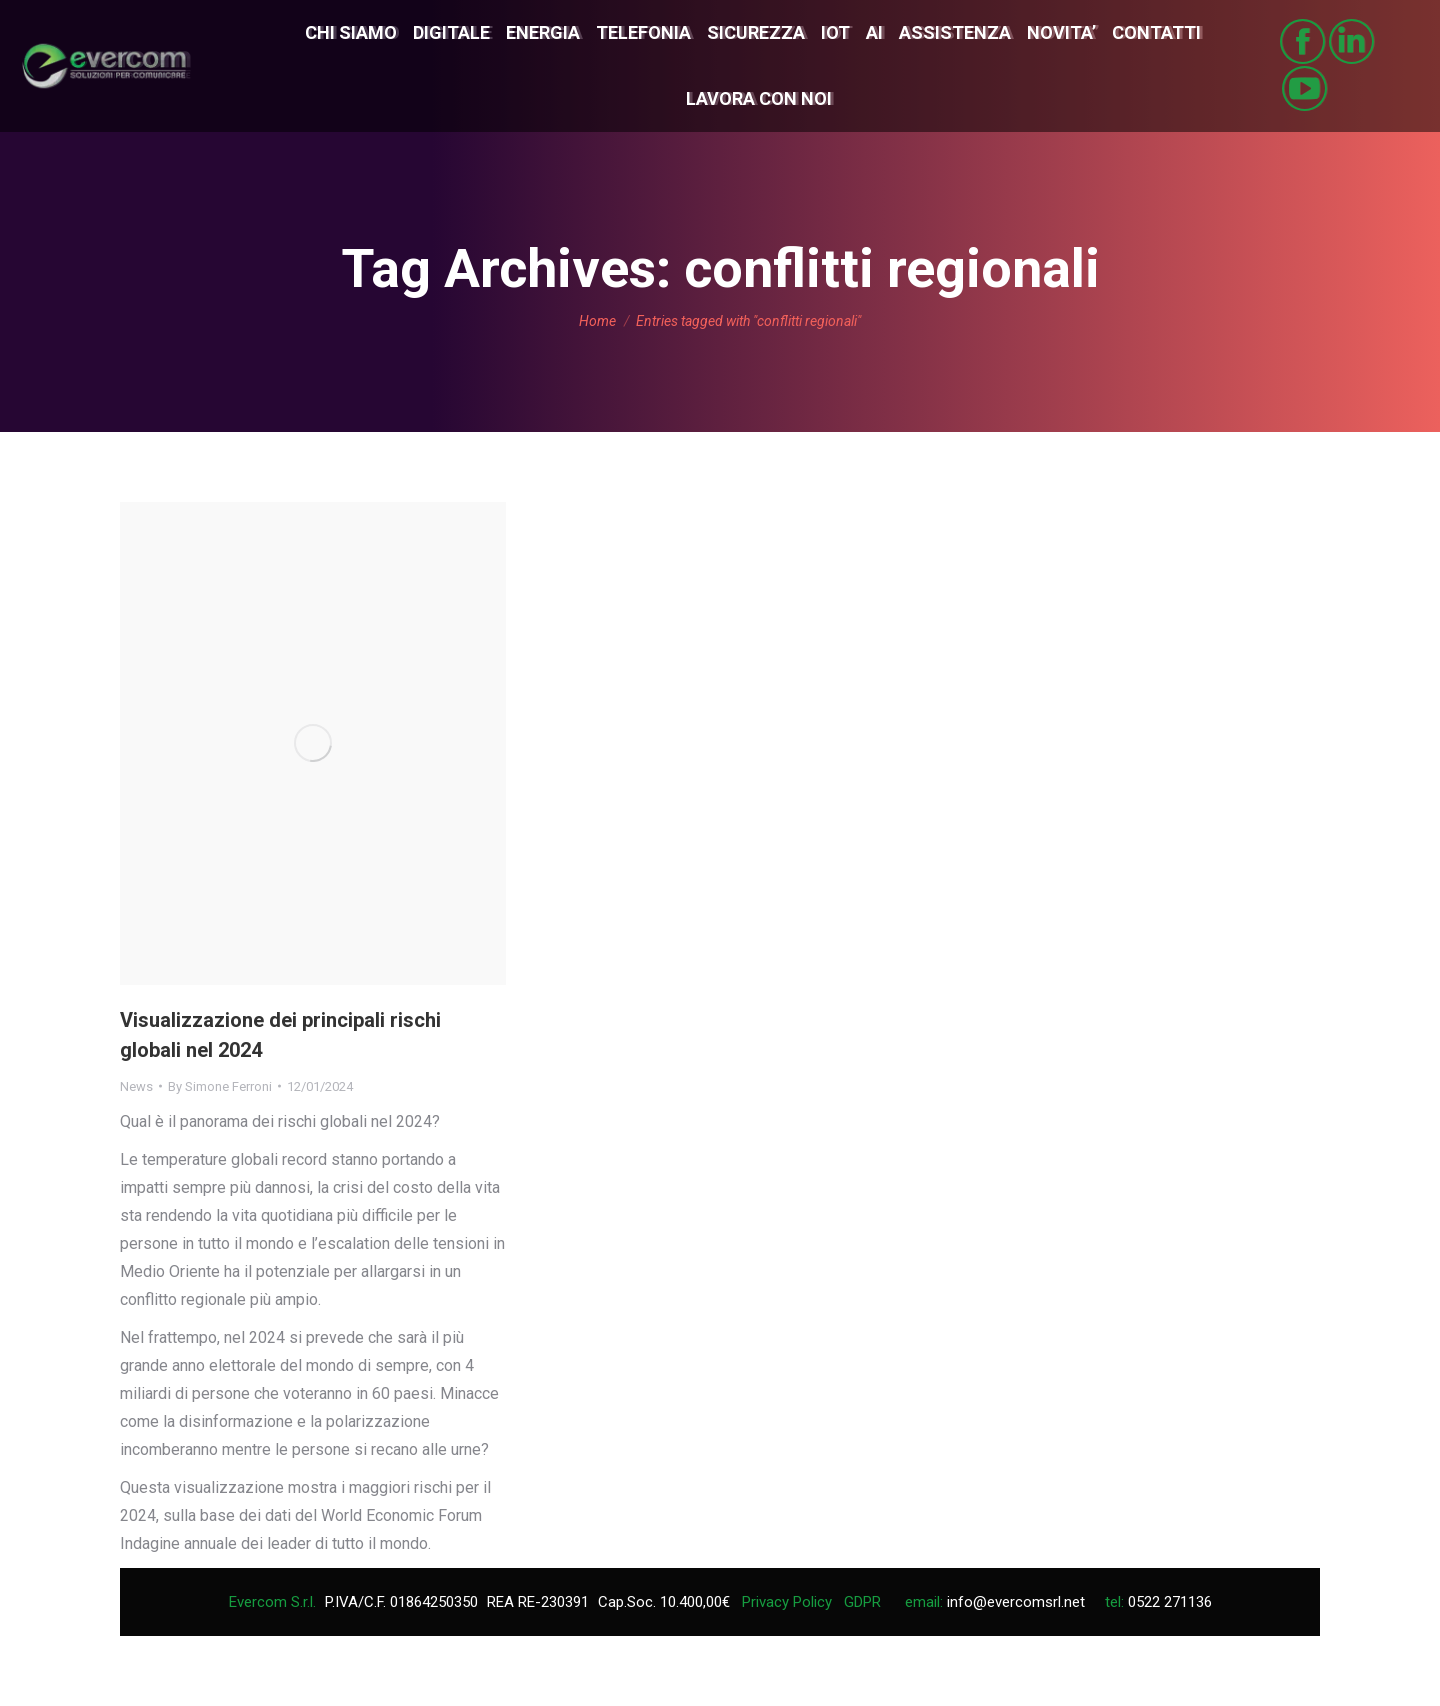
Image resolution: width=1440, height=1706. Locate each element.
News (136, 1086)
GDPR (862, 1602)
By (220, 1086)
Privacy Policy (787, 1602)
